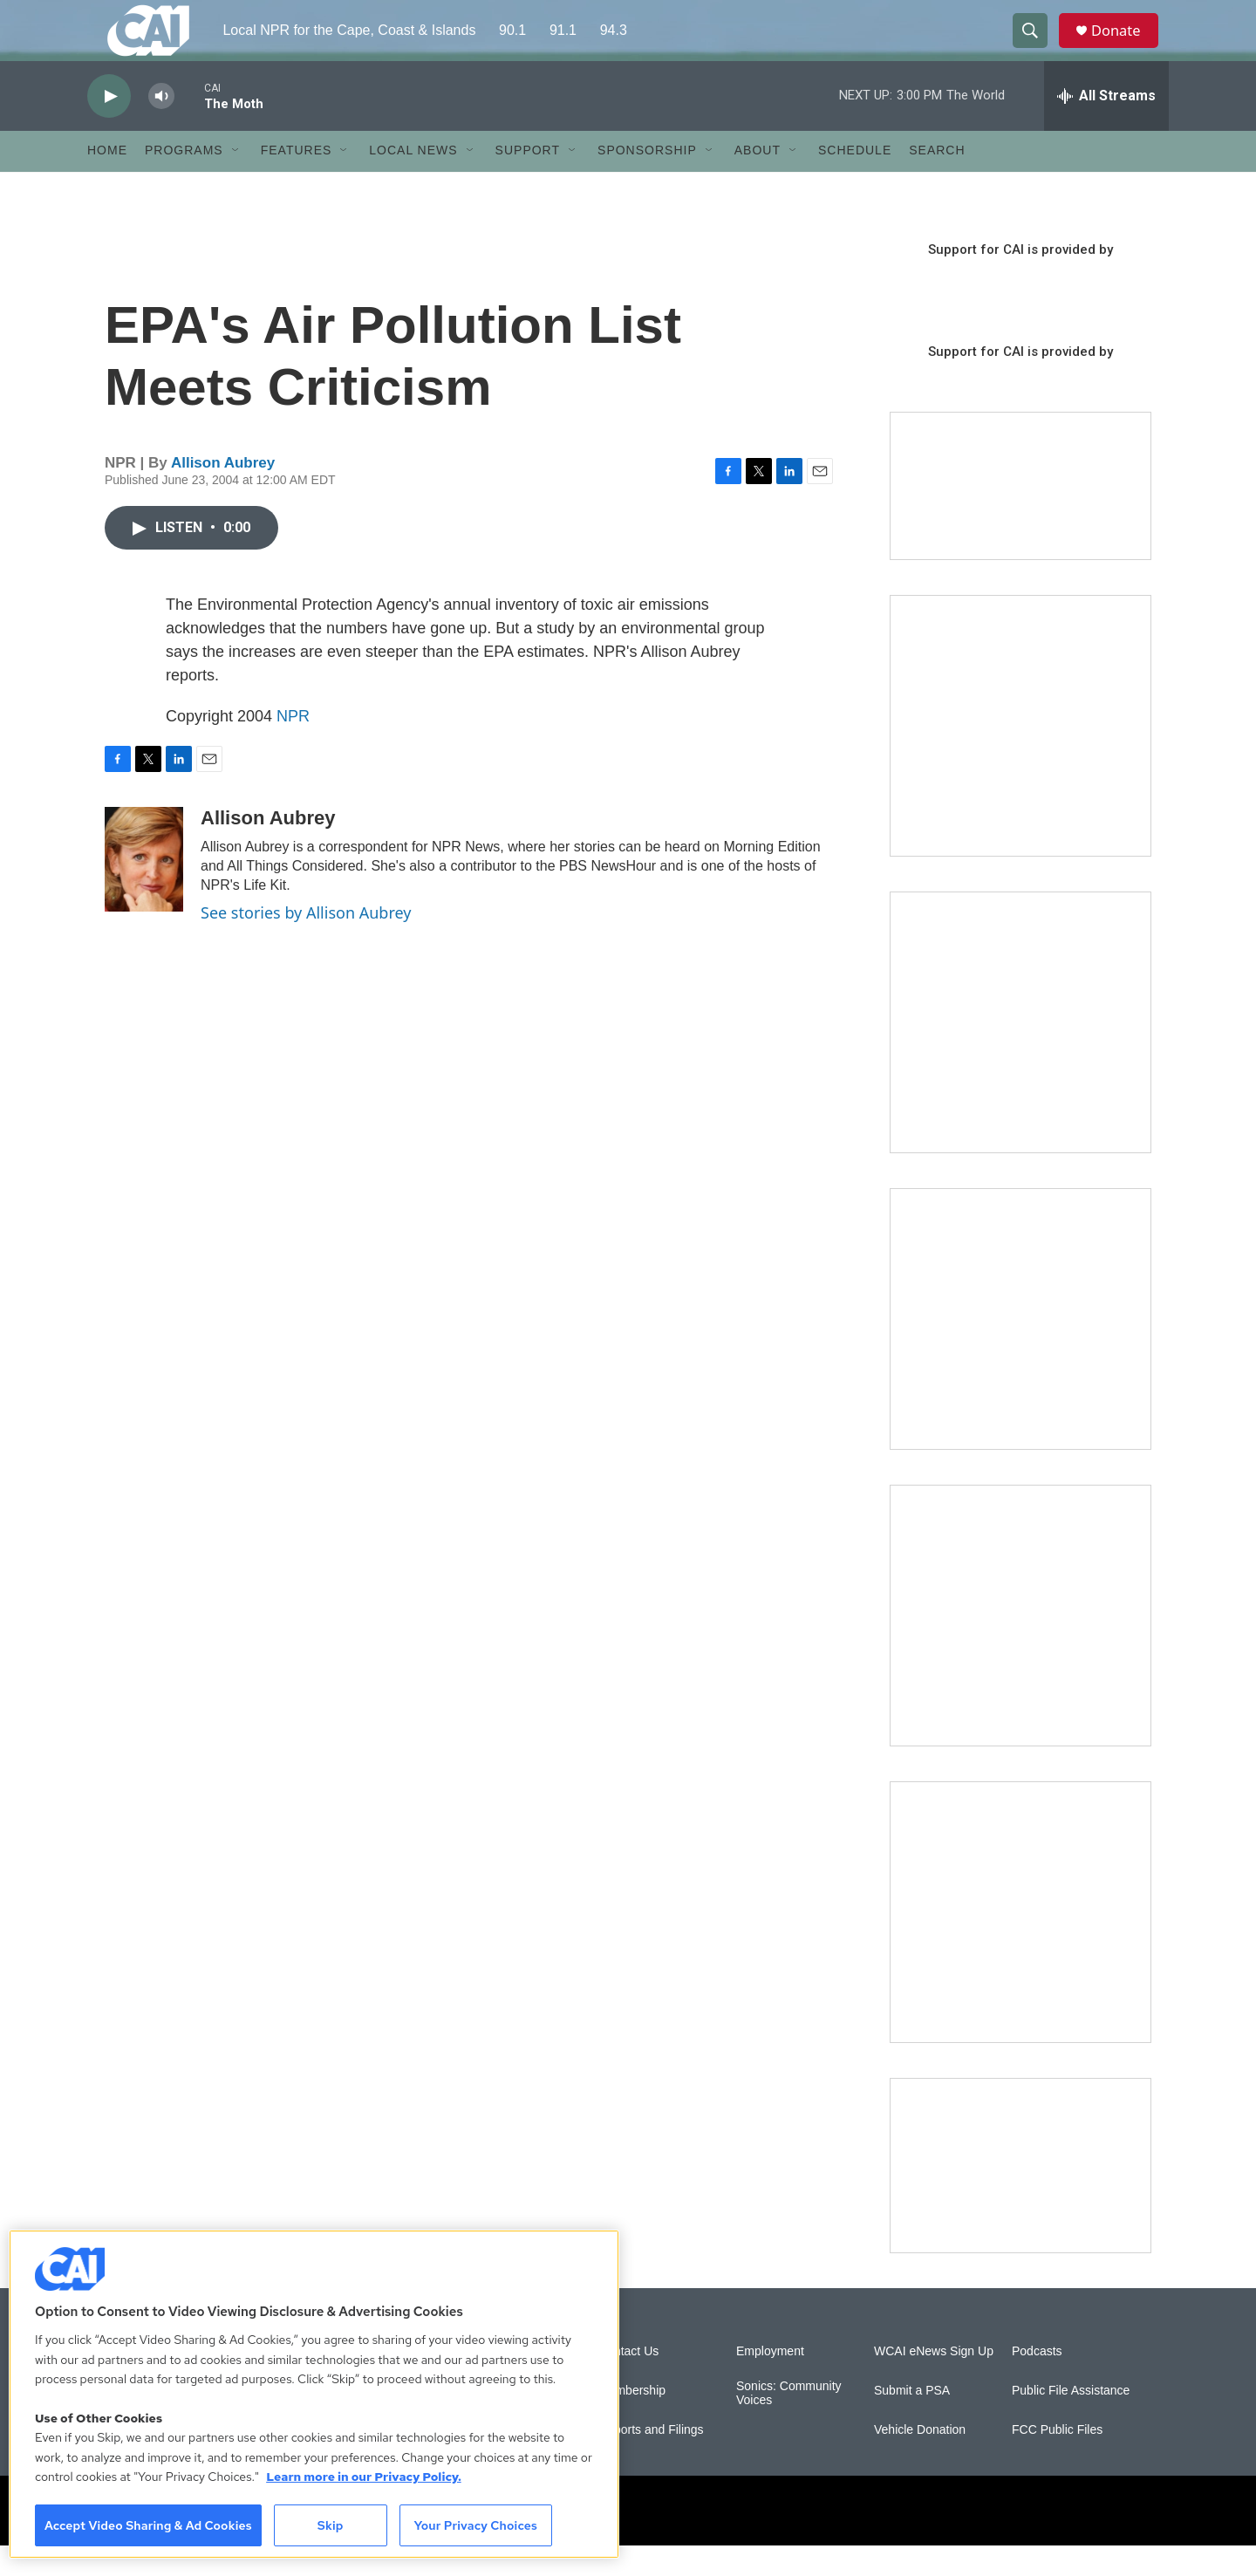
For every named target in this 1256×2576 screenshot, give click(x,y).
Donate (1124, 46)
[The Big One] (1020, 1349)
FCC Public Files (1057, 2460)
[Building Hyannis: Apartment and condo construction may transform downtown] (1020, 2196)
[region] (314, 2394)
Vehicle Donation (920, 2460)
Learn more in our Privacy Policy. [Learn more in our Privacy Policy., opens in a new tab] (363, 2476)
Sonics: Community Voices (789, 2423)
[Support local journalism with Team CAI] (1020, 517)
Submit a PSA (912, 2421)
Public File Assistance (1071, 2421)
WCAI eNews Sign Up (933, 2381)
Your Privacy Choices (475, 2525)
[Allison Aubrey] (144, 889)
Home (107, 181)
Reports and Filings (651, 2460)
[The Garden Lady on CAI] (1020, 756)
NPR (293, 746)
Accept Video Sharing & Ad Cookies (148, 2525)
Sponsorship (647, 181)
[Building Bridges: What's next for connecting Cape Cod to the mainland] (1020, 1646)
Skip (330, 2525)
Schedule (854, 181)
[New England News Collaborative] (1020, 1943)
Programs (184, 181)
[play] (109, 127)
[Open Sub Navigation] (236, 181)
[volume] (161, 127)
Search (937, 181)
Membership (632, 2421)
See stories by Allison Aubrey (306, 943)
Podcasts (1037, 2381)
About (757, 181)
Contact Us (628, 2381)
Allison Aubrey (223, 493)
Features (296, 181)
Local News (413, 181)
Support (527, 181)
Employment (770, 2381)
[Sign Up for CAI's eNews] (1020, 1053)
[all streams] (1106, 126)
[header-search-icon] (1036, 46)
